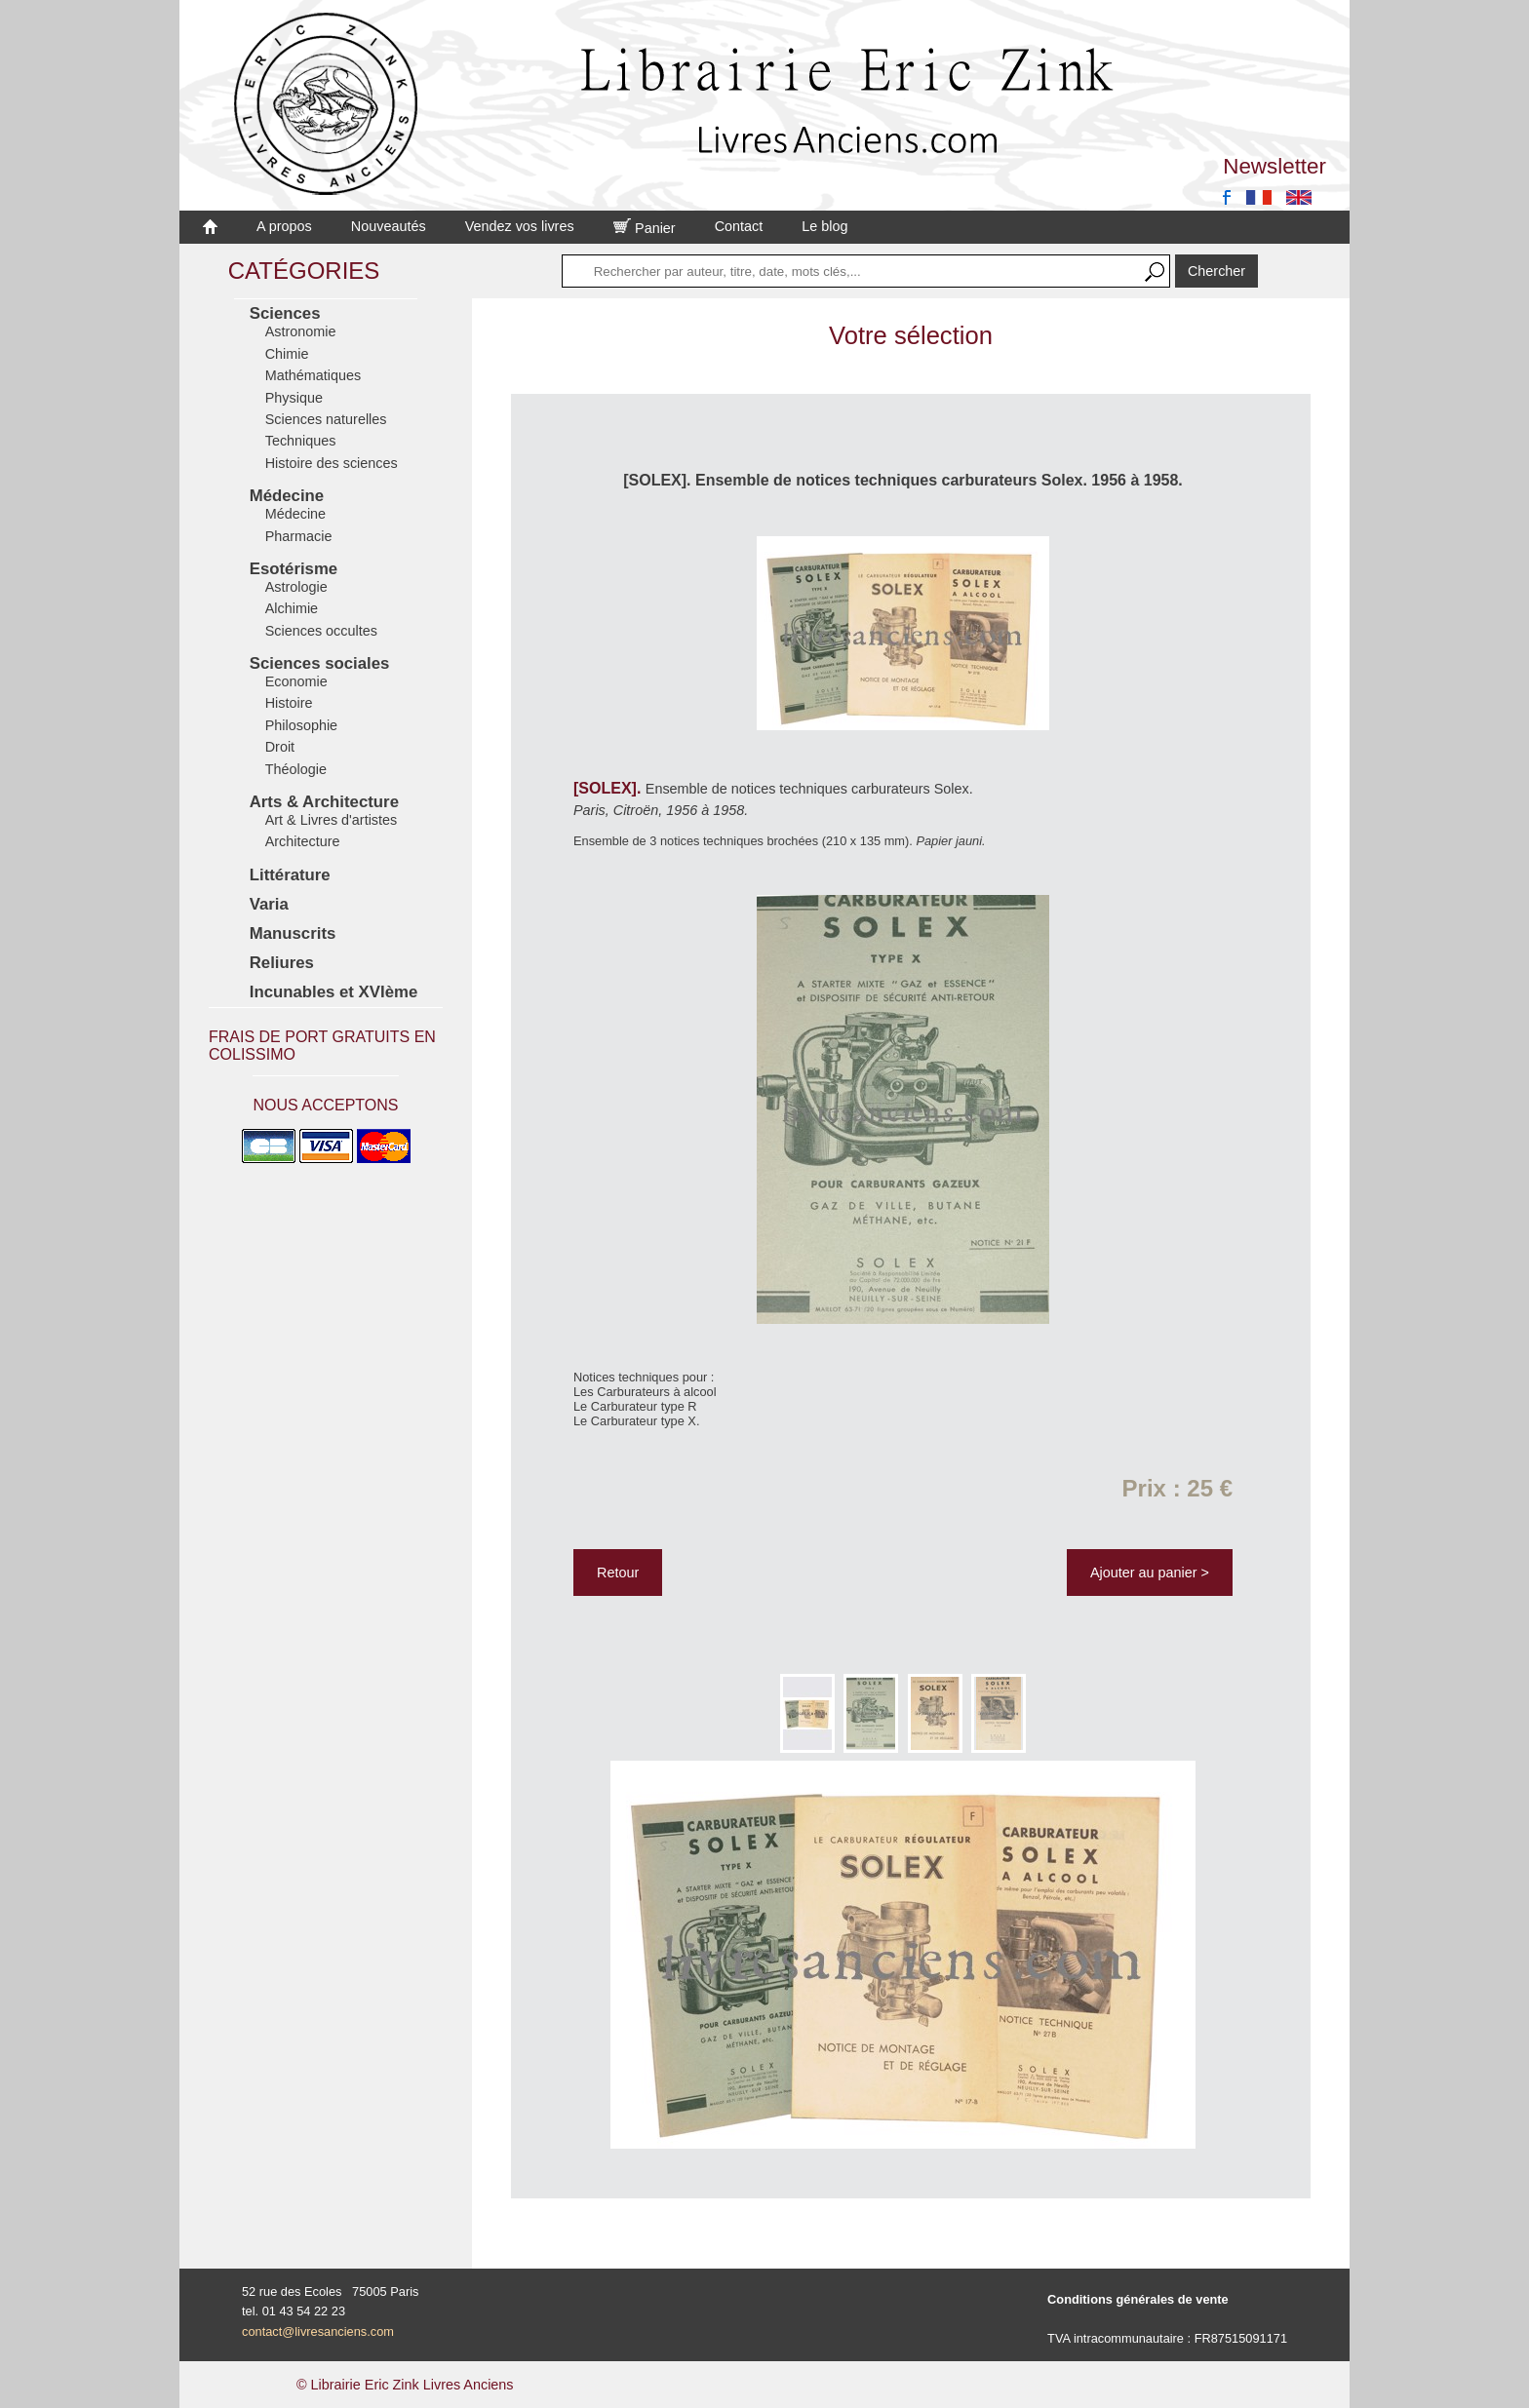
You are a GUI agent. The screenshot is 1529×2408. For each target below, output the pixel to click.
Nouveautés (388, 226)
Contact (739, 226)
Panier (644, 228)
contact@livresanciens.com (318, 2331)
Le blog (824, 226)
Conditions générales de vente (1138, 2299)
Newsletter (1274, 166)
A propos (284, 226)
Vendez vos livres (519, 226)
